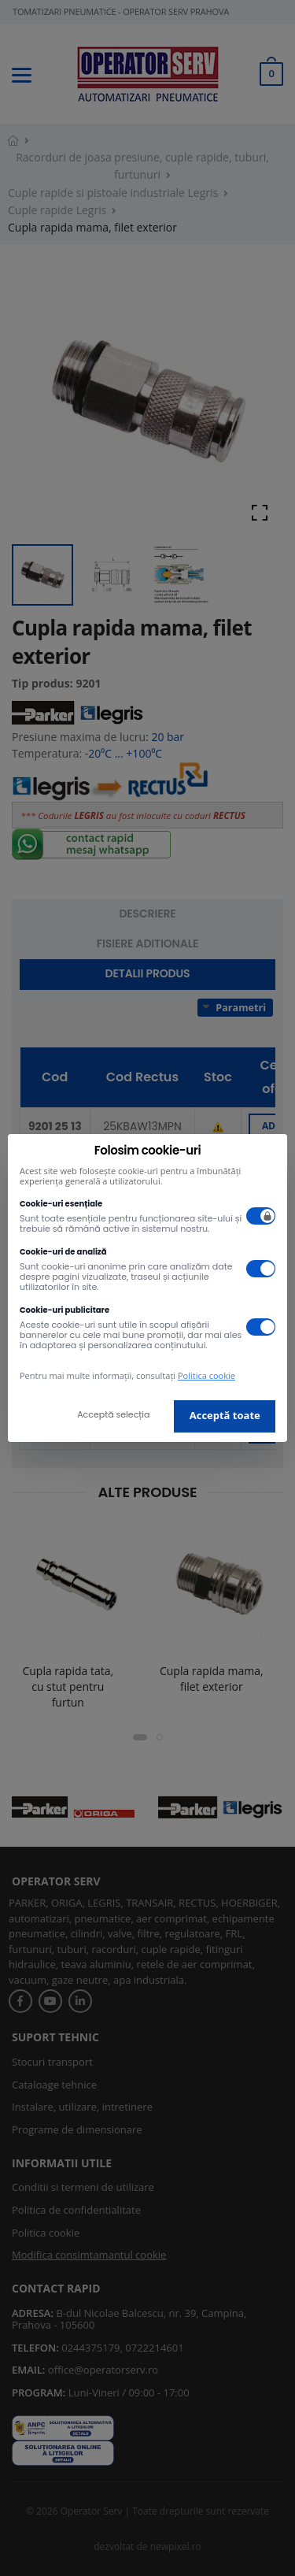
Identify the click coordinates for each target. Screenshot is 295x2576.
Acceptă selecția (113, 1414)
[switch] (261, 1216)
